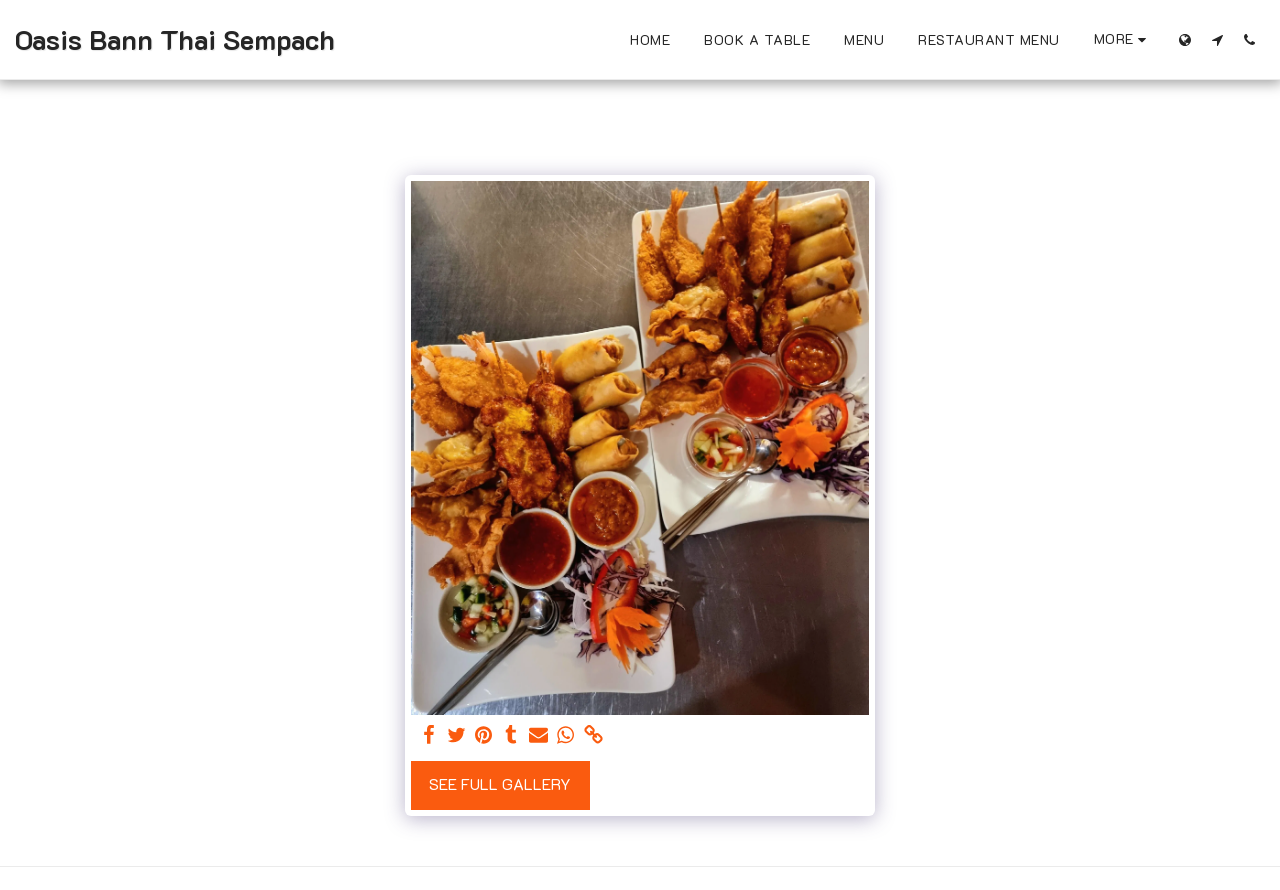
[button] (1217, 39)
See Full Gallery (500, 784)
